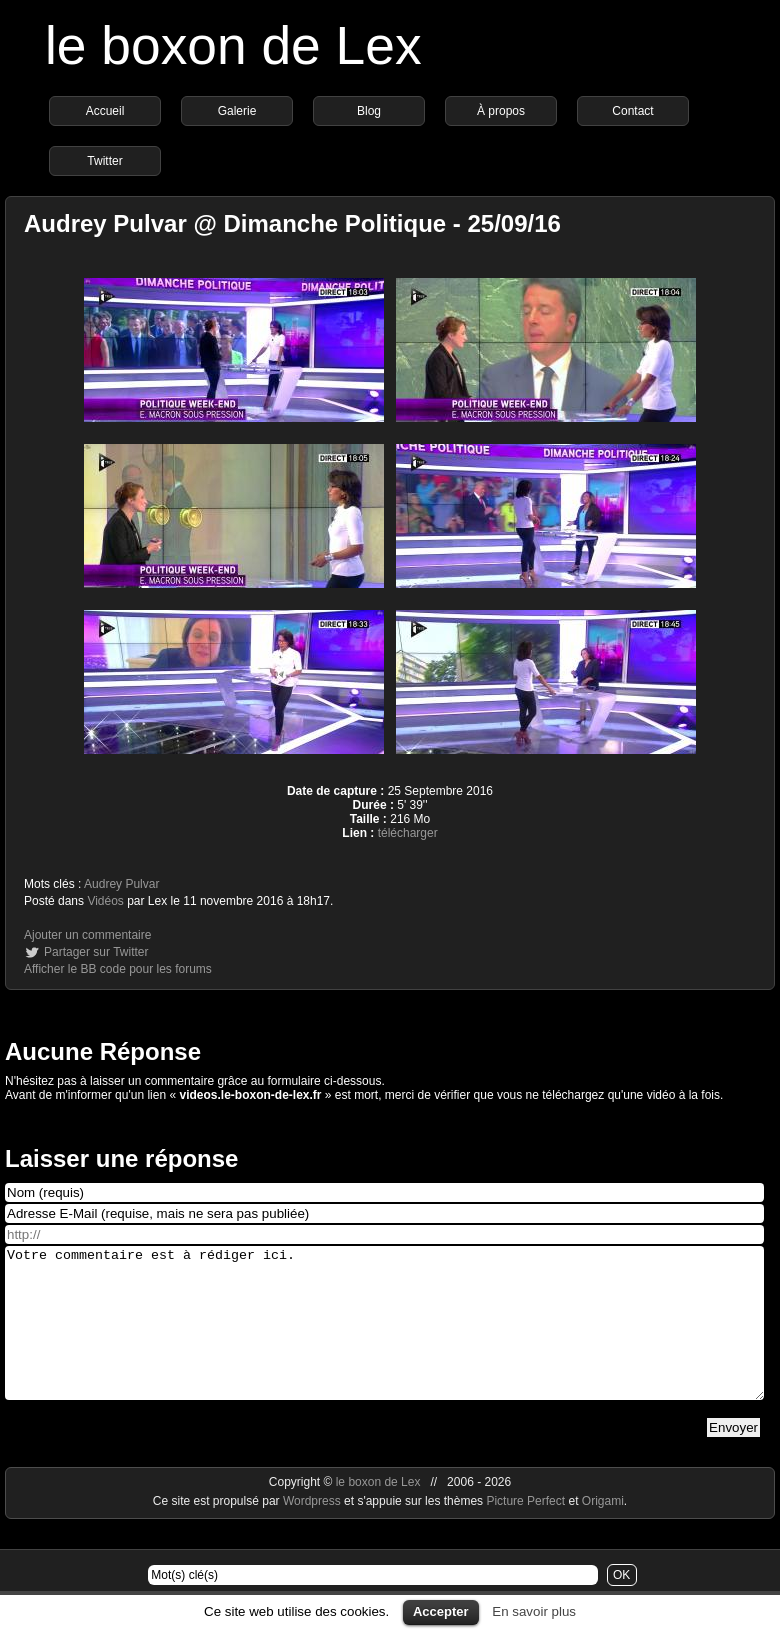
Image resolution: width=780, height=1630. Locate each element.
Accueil (105, 111)
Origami (603, 1531)
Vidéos (105, 901)
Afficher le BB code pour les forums (118, 969)
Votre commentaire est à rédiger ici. (384, 1338)
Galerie (237, 111)
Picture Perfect (525, 1531)
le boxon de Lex (233, 45)
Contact (632, 111)
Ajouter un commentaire (87, 935)
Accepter (441, 1611)
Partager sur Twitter (96, 952)
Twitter (104, 161)
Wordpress (313, 1531)
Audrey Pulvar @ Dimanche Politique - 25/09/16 (292, 223)
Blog (369, 111)
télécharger (408, 833)
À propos (501, 111)
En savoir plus (534, 1611)
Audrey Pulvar (121, 884)
